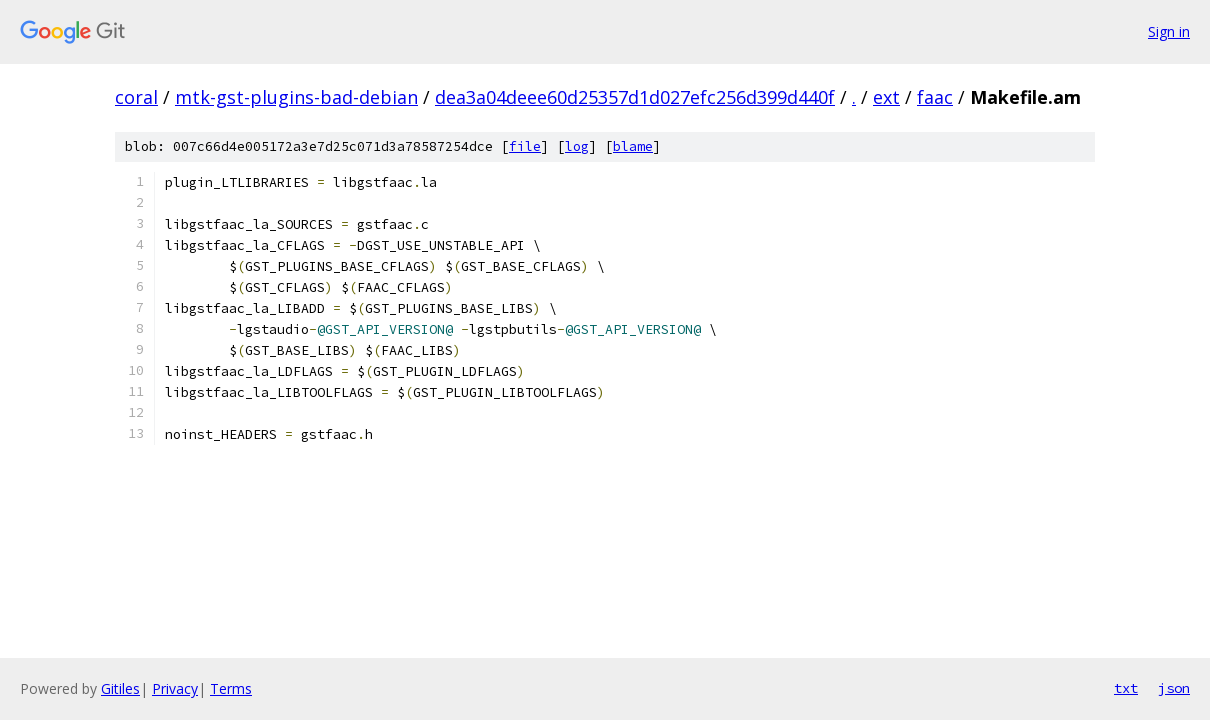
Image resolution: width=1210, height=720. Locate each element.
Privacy (175, 688)
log (577, 146)
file (525, 146)
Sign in (1169, 31)
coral (136, 97)
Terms (231, 688)
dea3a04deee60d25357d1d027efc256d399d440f (635, 97)
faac (935, 97)
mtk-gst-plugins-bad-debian (296, 97)
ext (886, 97)
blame (633, 146)
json (1174, 688)
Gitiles (120, 688)
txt (1126, 688)
